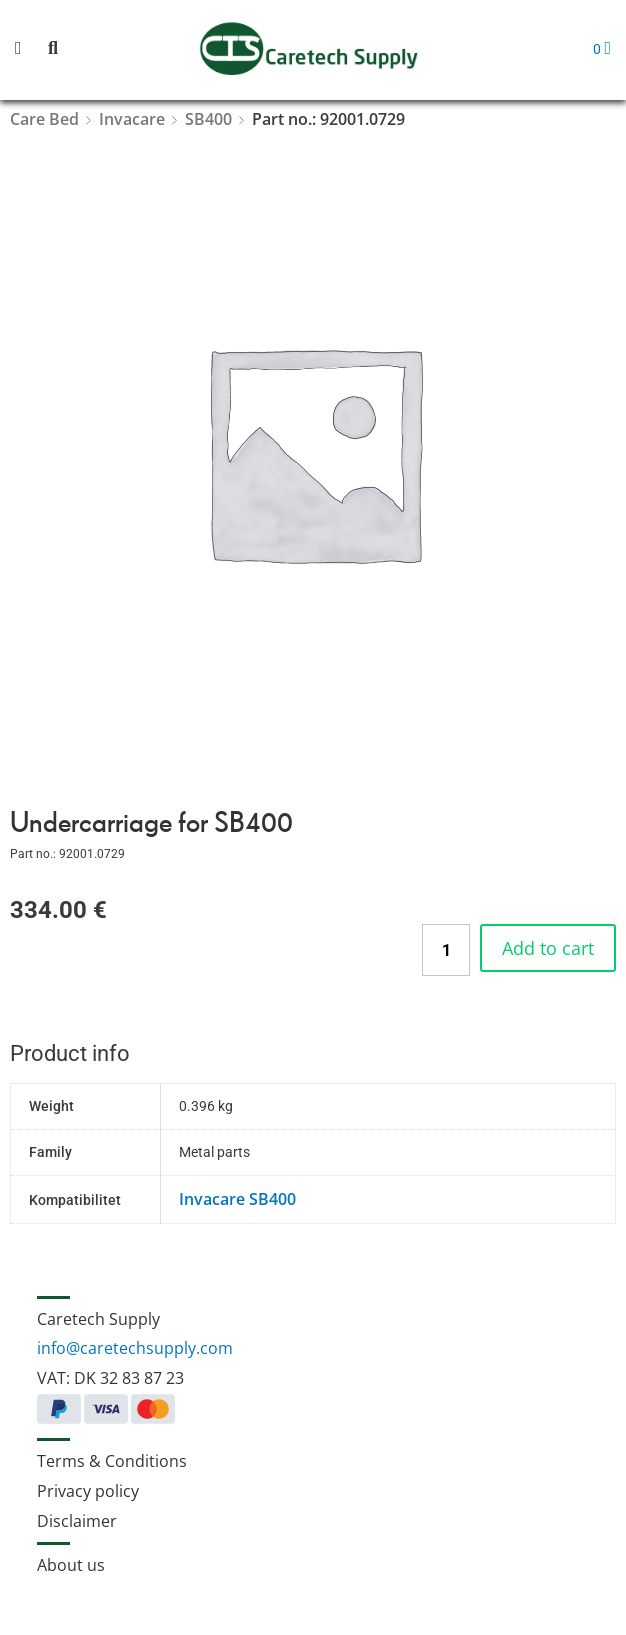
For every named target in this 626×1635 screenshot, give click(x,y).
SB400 (208, 119)
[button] (30, 49)
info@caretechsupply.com (135, 1348)
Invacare (132, 119)
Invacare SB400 (237, 1199)
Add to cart (548, 948)
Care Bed (44, 119)
